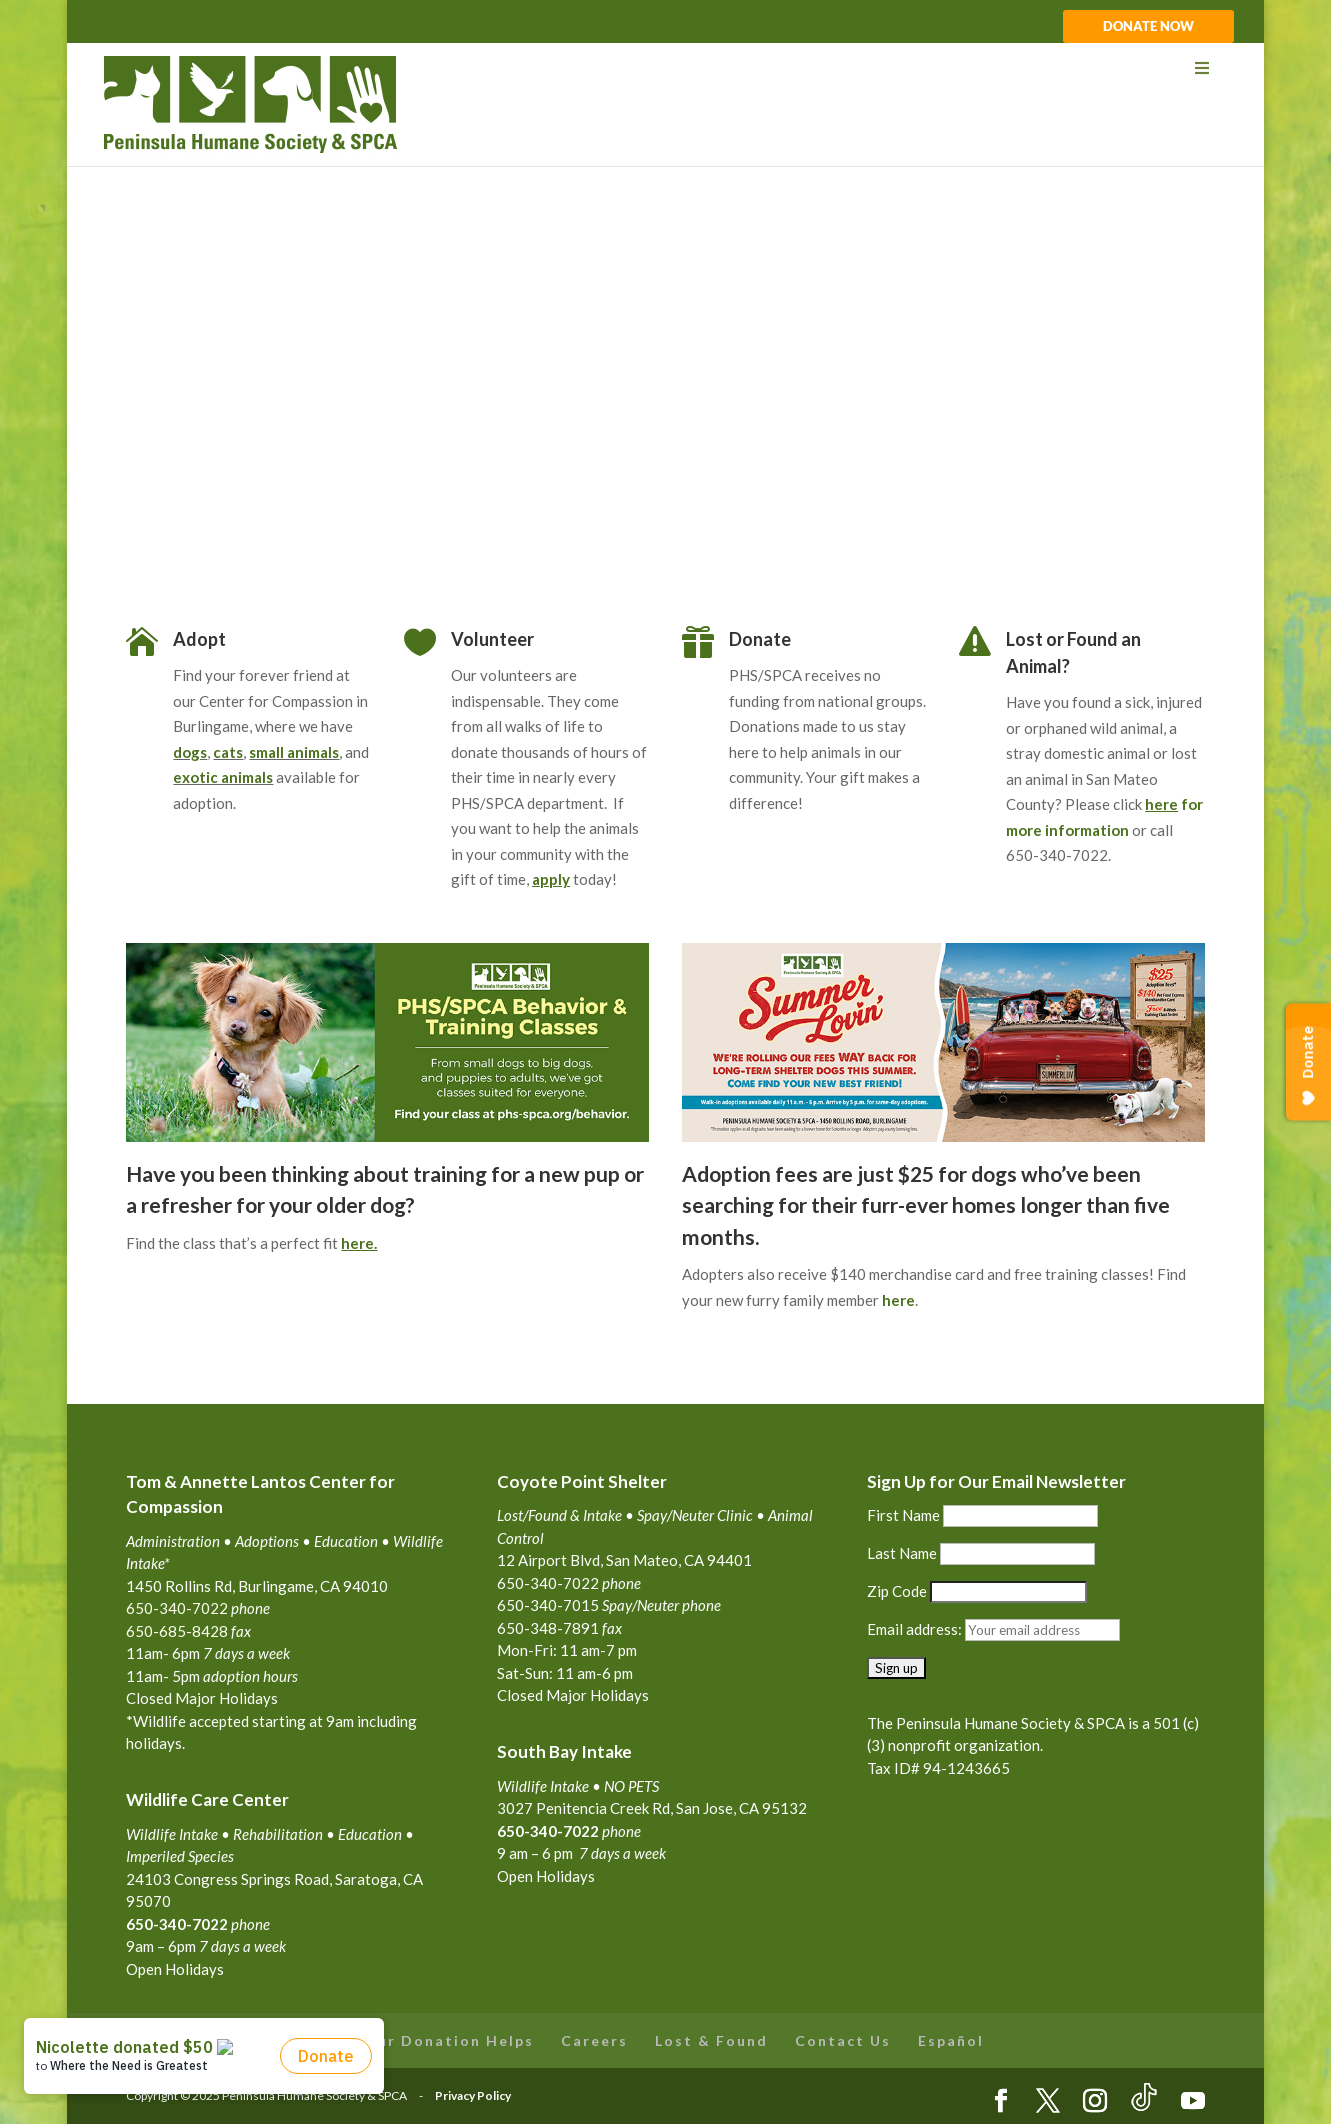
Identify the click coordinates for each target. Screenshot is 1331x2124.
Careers (594, 2040)
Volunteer (492, 639)
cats (228, 752)
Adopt (199, 639)
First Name (903, 1515)
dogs (190, 752)
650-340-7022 (548, 1831)
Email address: (916, 1629)
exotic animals (223, 777)
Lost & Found (711, 2040)
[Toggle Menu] (665, 68)
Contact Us (843, 2040)
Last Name (902, 1553)
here (898, 1300)
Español (951, 2040)
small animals (294, 752)
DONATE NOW (1148, 27)
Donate (760, 639)
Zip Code (897, 1591)
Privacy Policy (473, 2095)
